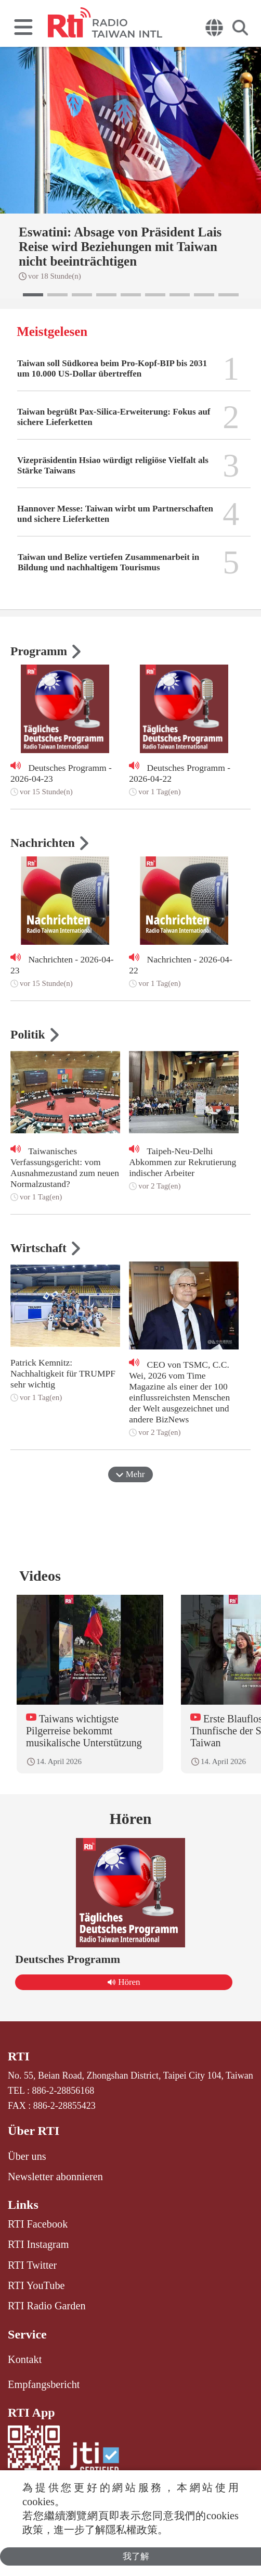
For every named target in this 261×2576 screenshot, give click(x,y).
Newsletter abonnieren (55, 2176)
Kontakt (25, 2359)
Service (27, 2334)
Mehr (130, 1474)
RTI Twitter (32, 2265)
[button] (33, 294)
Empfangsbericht (44, 2384)
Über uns (27, 2156)
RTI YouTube (36, 2285)
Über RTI (33, 2130)
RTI (19, 2056)
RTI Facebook (38, 2224)
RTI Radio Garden (47, 2305)
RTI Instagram (38, 2244)
